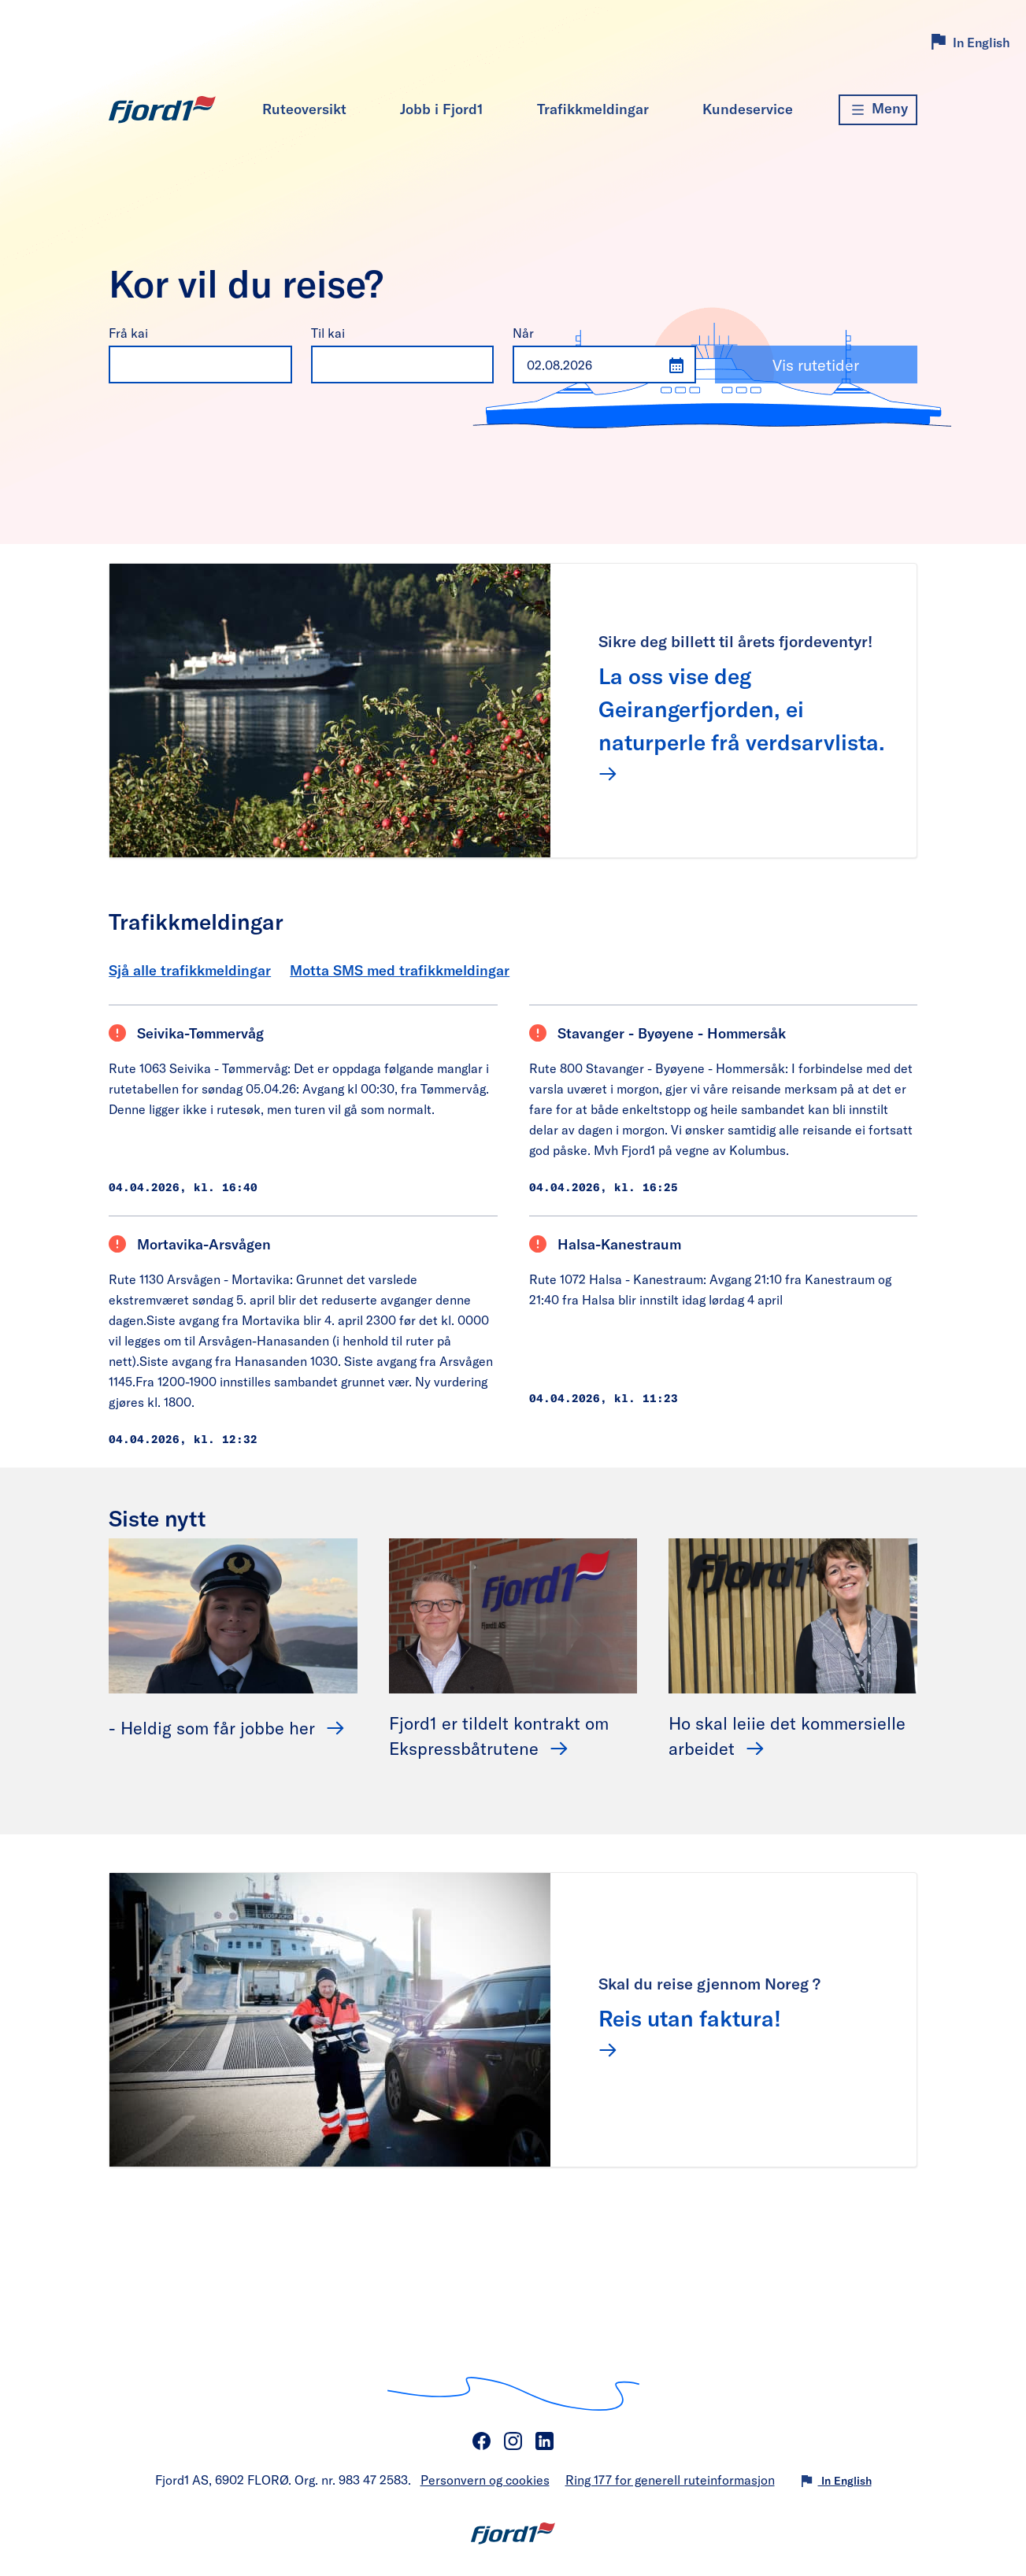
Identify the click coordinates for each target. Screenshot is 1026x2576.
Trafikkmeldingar (593, 108)
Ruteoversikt (304, 108)
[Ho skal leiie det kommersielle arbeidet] (793, 1613)
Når (523, 333)
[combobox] (184, 364)
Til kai (328, 333)
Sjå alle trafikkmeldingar (190, 970)
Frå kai (128, 333)
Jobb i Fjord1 (441, 108)
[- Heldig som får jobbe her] (233, 1613)
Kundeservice (747, 108)
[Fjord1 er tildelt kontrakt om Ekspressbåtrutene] (513, 1613)
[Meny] (878, 109)
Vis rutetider (815, 364)
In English (981, 42)
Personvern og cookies (485, 2479)
